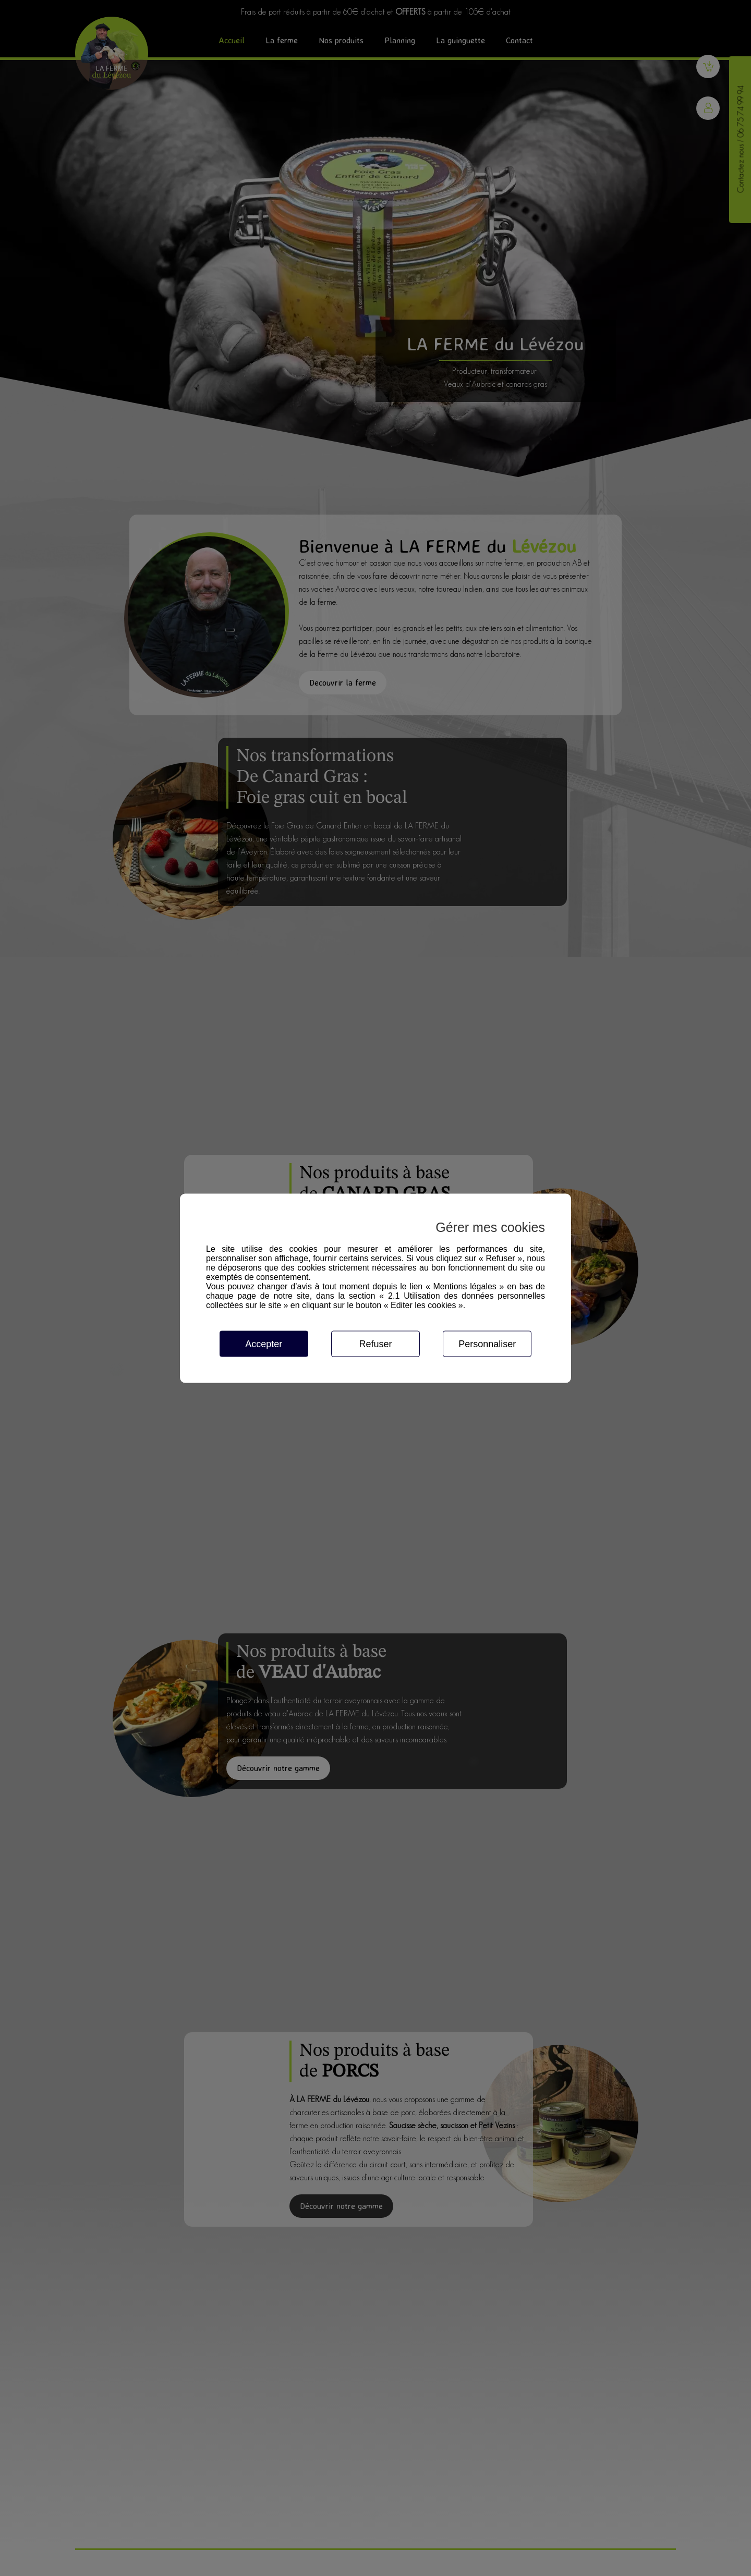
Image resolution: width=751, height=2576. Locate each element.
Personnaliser (487, 1343)
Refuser (375, 1343)
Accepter (263, 1343)
